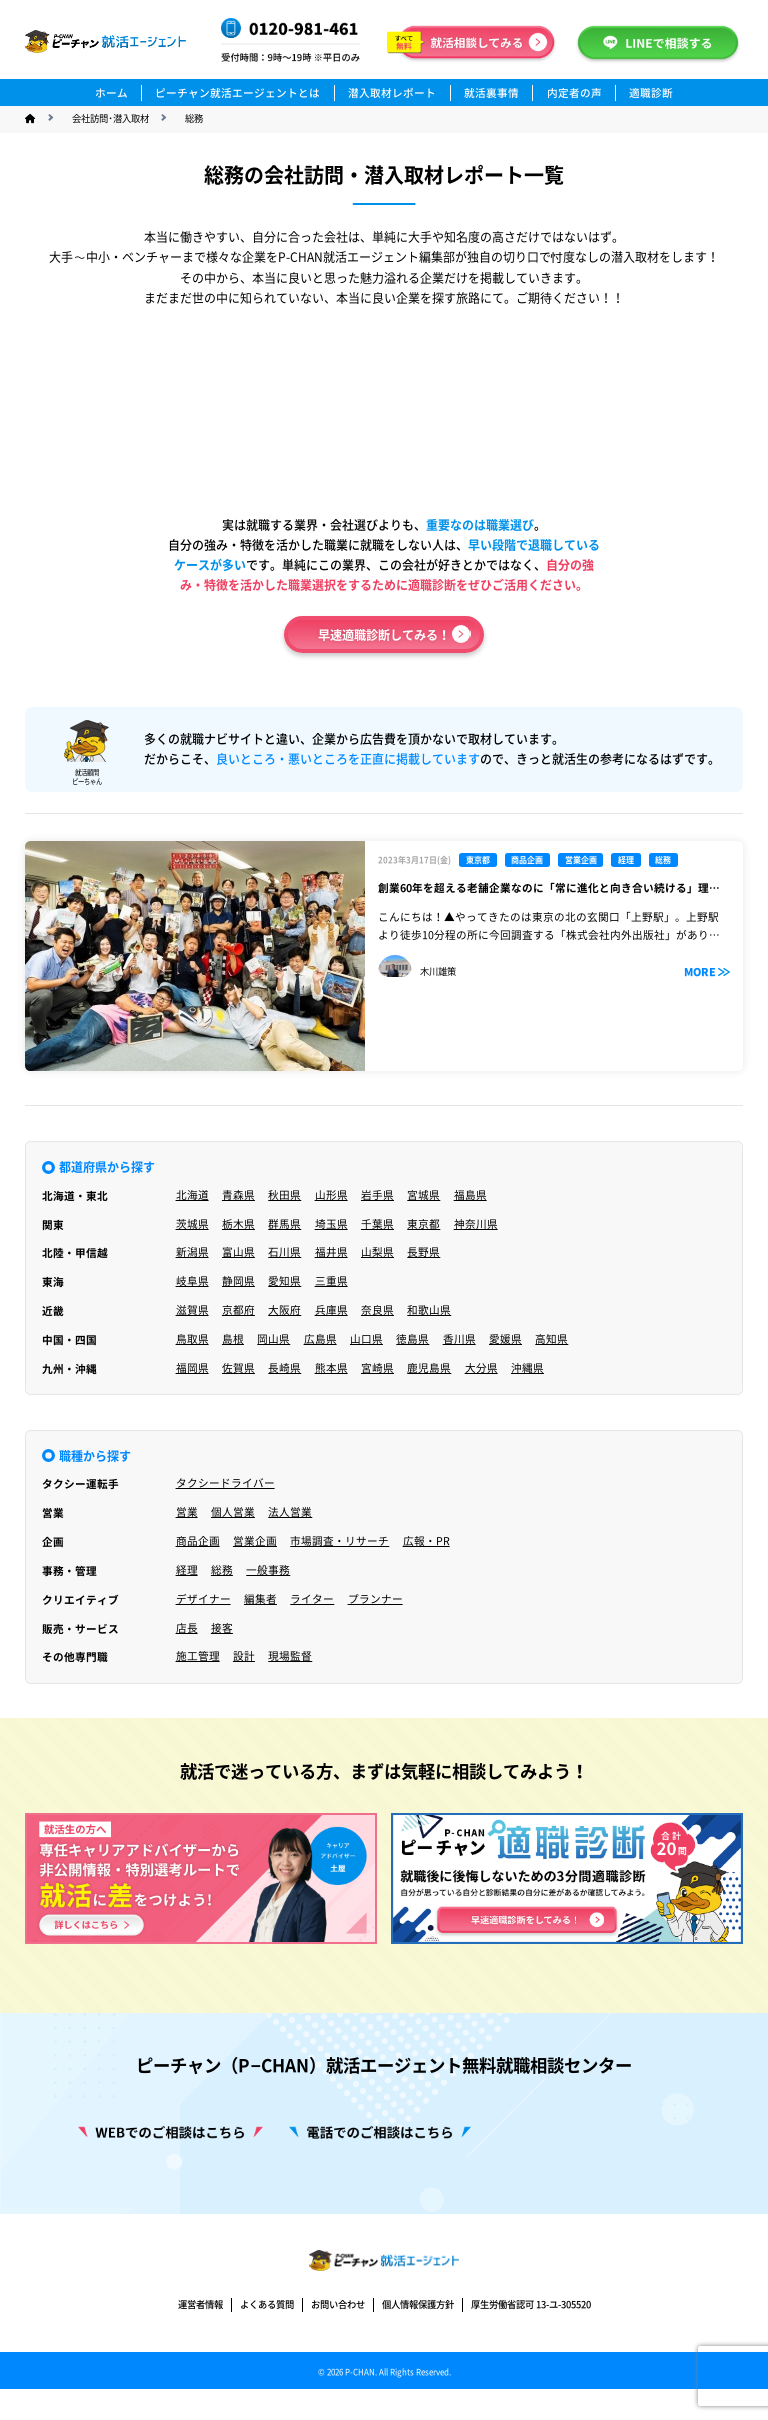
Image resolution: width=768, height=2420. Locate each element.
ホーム (111, 93)
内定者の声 (574, 93)
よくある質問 (267, 2353)
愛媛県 (505, 1339)
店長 (187, 1628)
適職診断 (651, 93)
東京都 (423, 1224)
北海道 (192, 1195)
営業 (187, 1512)
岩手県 (377, 1195)
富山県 (238, 1252)
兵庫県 (331, 1310)
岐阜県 (192, 1281)
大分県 (481, 1368)
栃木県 (238, 1224)
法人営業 (290, 1512)
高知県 (551, 1339)
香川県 (459, 1339)
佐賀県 (238, 1368)
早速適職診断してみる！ (384, 635)
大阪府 (284, 1310)
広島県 (320, 1339)
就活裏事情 (491, 93)
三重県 (331, 1281)
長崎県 (284, 1368)
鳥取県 (192, 1339)
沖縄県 (527, 1368)
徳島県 (412, 1339)
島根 (233, 1339)
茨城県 (192, 1224)
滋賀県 (192, 1310)
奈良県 (377, 1310)
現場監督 (290, 1656)
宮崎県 (377, 1368)
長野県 (423, 1252)
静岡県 (238, 1281)
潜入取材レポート (392, 93)
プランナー (375, 1599)
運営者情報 (200, 2353)
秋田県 (284, 1195)
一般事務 (268, 1570)
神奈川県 (476, 1224)
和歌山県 (429, 1310)
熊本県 (331, 1368)
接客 (222, 1628)
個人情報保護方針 (418, 2353)
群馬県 (284, 1224)
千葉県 (377, 1224)
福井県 (331, 1252)
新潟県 (192, 1252)
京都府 (238, 1310)
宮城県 (423, 1195)
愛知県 (284, 1281)
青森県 (238, 1195)
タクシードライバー (225, 1483)
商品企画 (198, 1541)
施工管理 (198, 1656)
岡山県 (273, 1339)
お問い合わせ (338, 2353)
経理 (187, 1570)
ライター (312, 1599)
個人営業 (233, 1512)
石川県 (284, 1252)
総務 (222, 1570)
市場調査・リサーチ (339, 1541)
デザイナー (203, 1599)
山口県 (366, 1339)
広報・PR (426, 1541)
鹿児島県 (429, 1368)
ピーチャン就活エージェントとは (237, 93)
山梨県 (377, 1252)
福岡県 (192, 1368)
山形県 (331, 1195)
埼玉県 (331, 1224)
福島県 (470, 1195)
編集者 (260, 1599)
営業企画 (255, 1541)
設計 (244, 1656)
